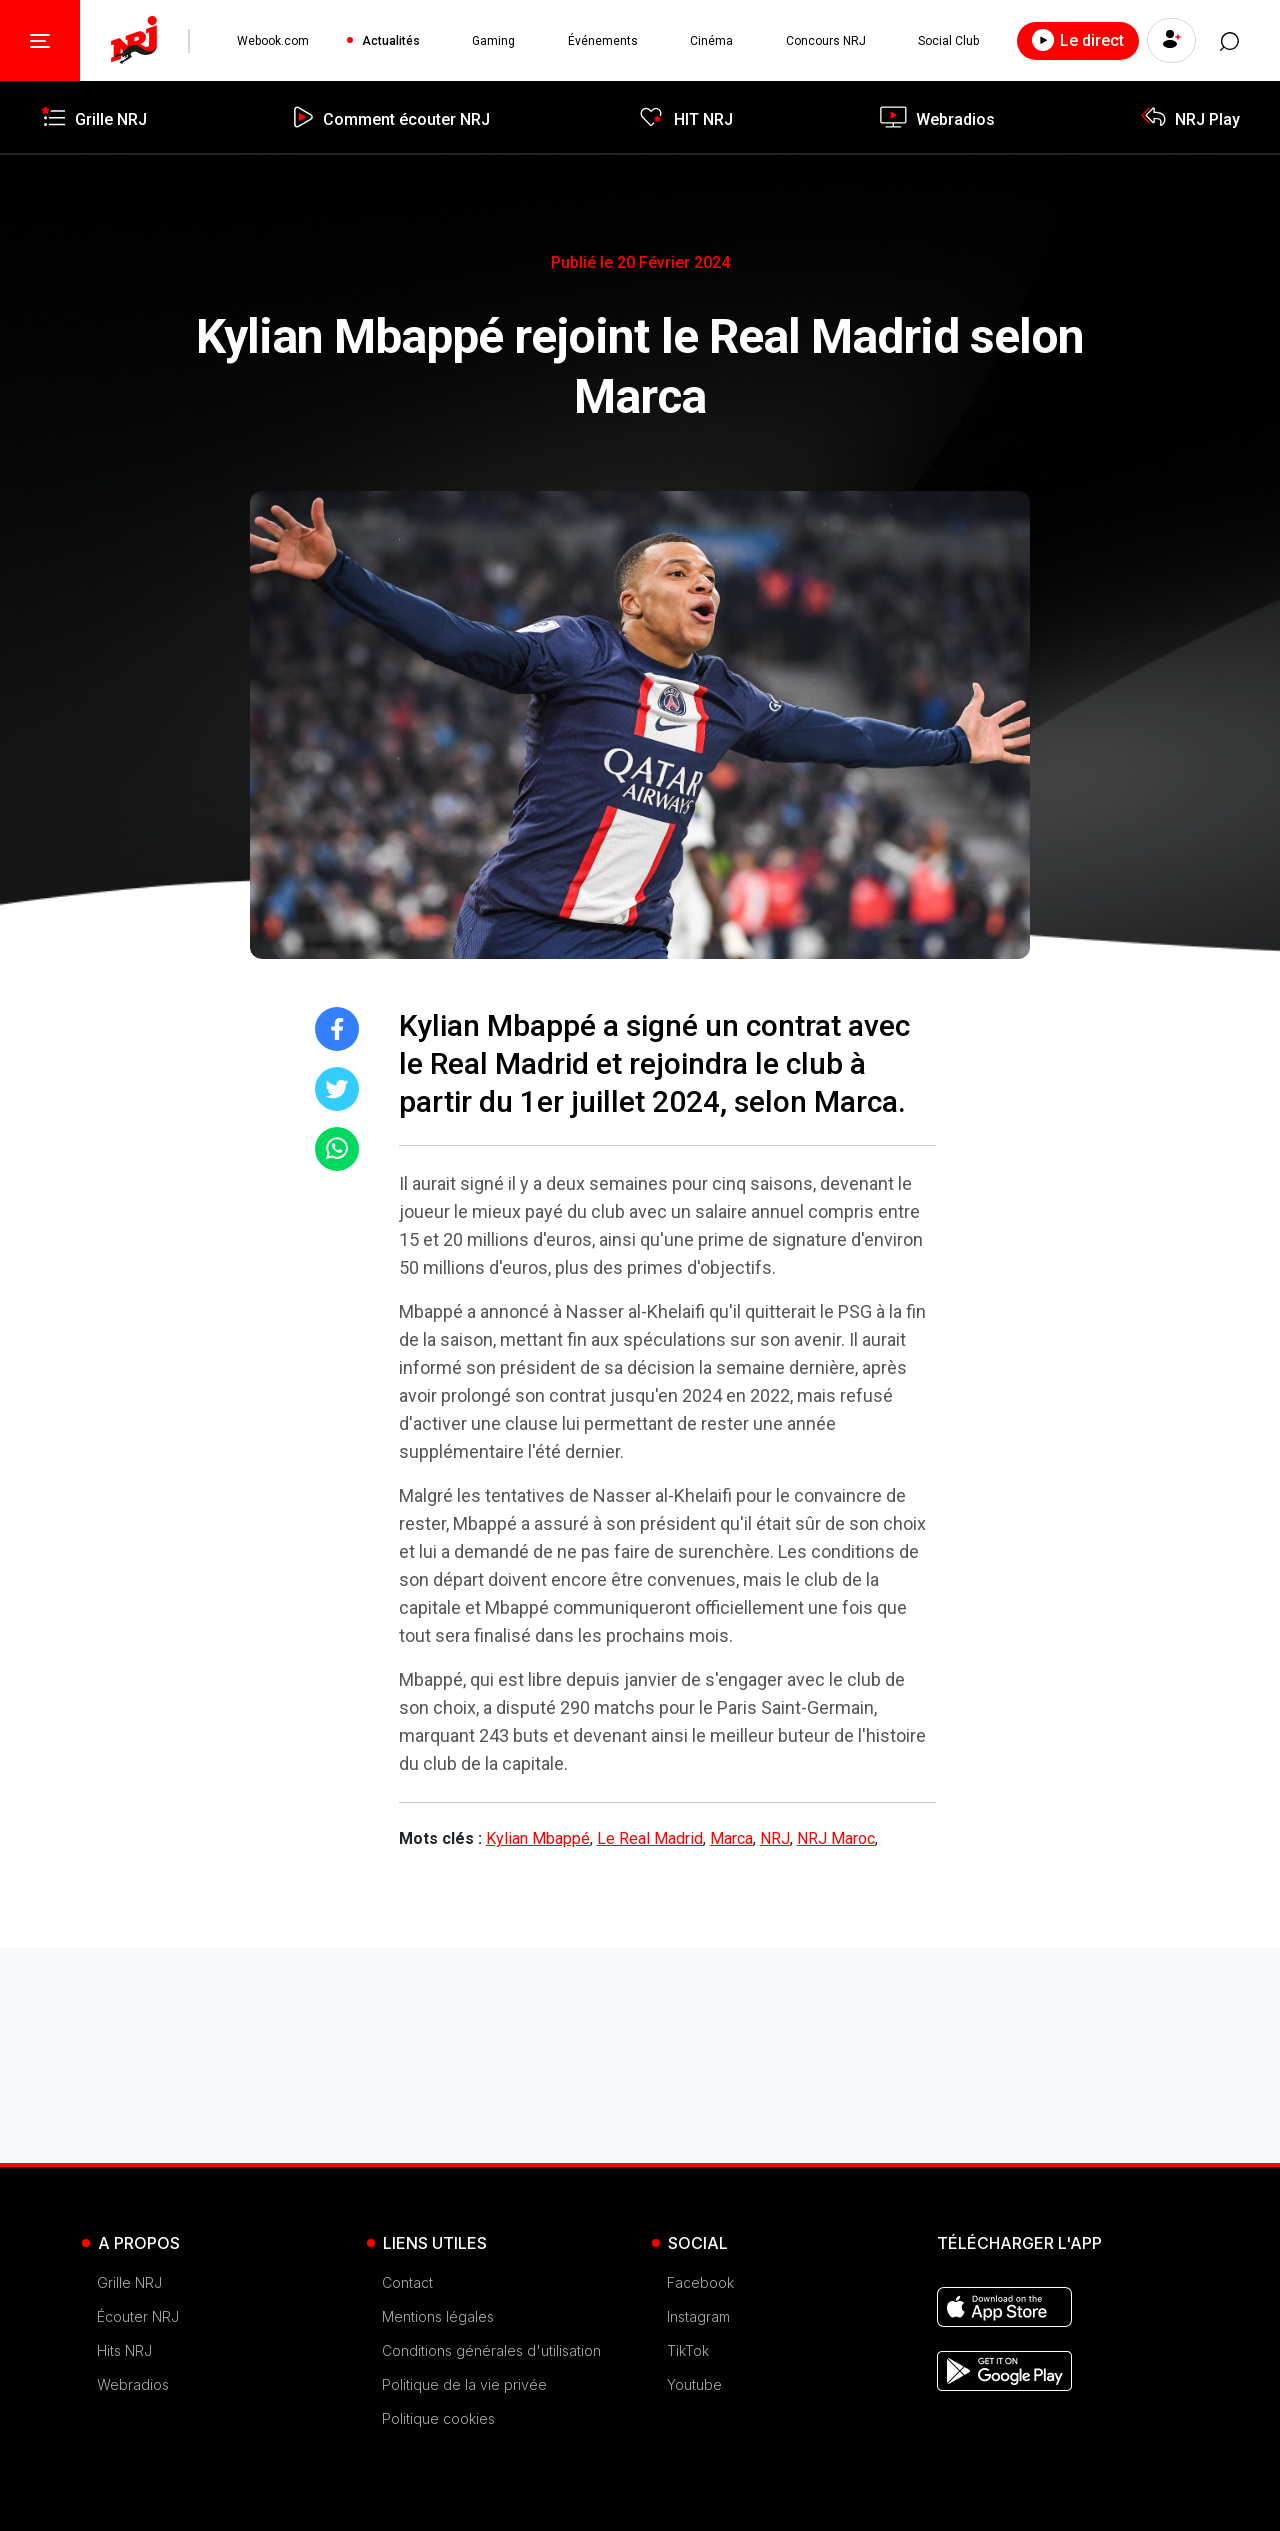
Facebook (700, 2282)
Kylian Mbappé (538, 1838)
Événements (602, 41)
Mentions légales (438, 2316)
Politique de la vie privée (464, 2384)
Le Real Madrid (650, 1838)
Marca (731, 1838)
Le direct (1076, 40)
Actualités (391, 41)
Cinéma (710, 41)
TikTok (688, 2350)
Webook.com (273, 41)
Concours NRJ (825, 41)
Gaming (493, 41)
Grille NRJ (129, 2282)
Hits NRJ (124, 2350)
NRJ (775, 1838)
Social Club (947, 41)
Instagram (698, 2316)
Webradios (133, 2384)
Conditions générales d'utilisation (491, 2350)
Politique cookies (438, 2418)
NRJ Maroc (836, 1838)
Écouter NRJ (138, 2316)
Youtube (694, 2384)
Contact (407, 2282)
